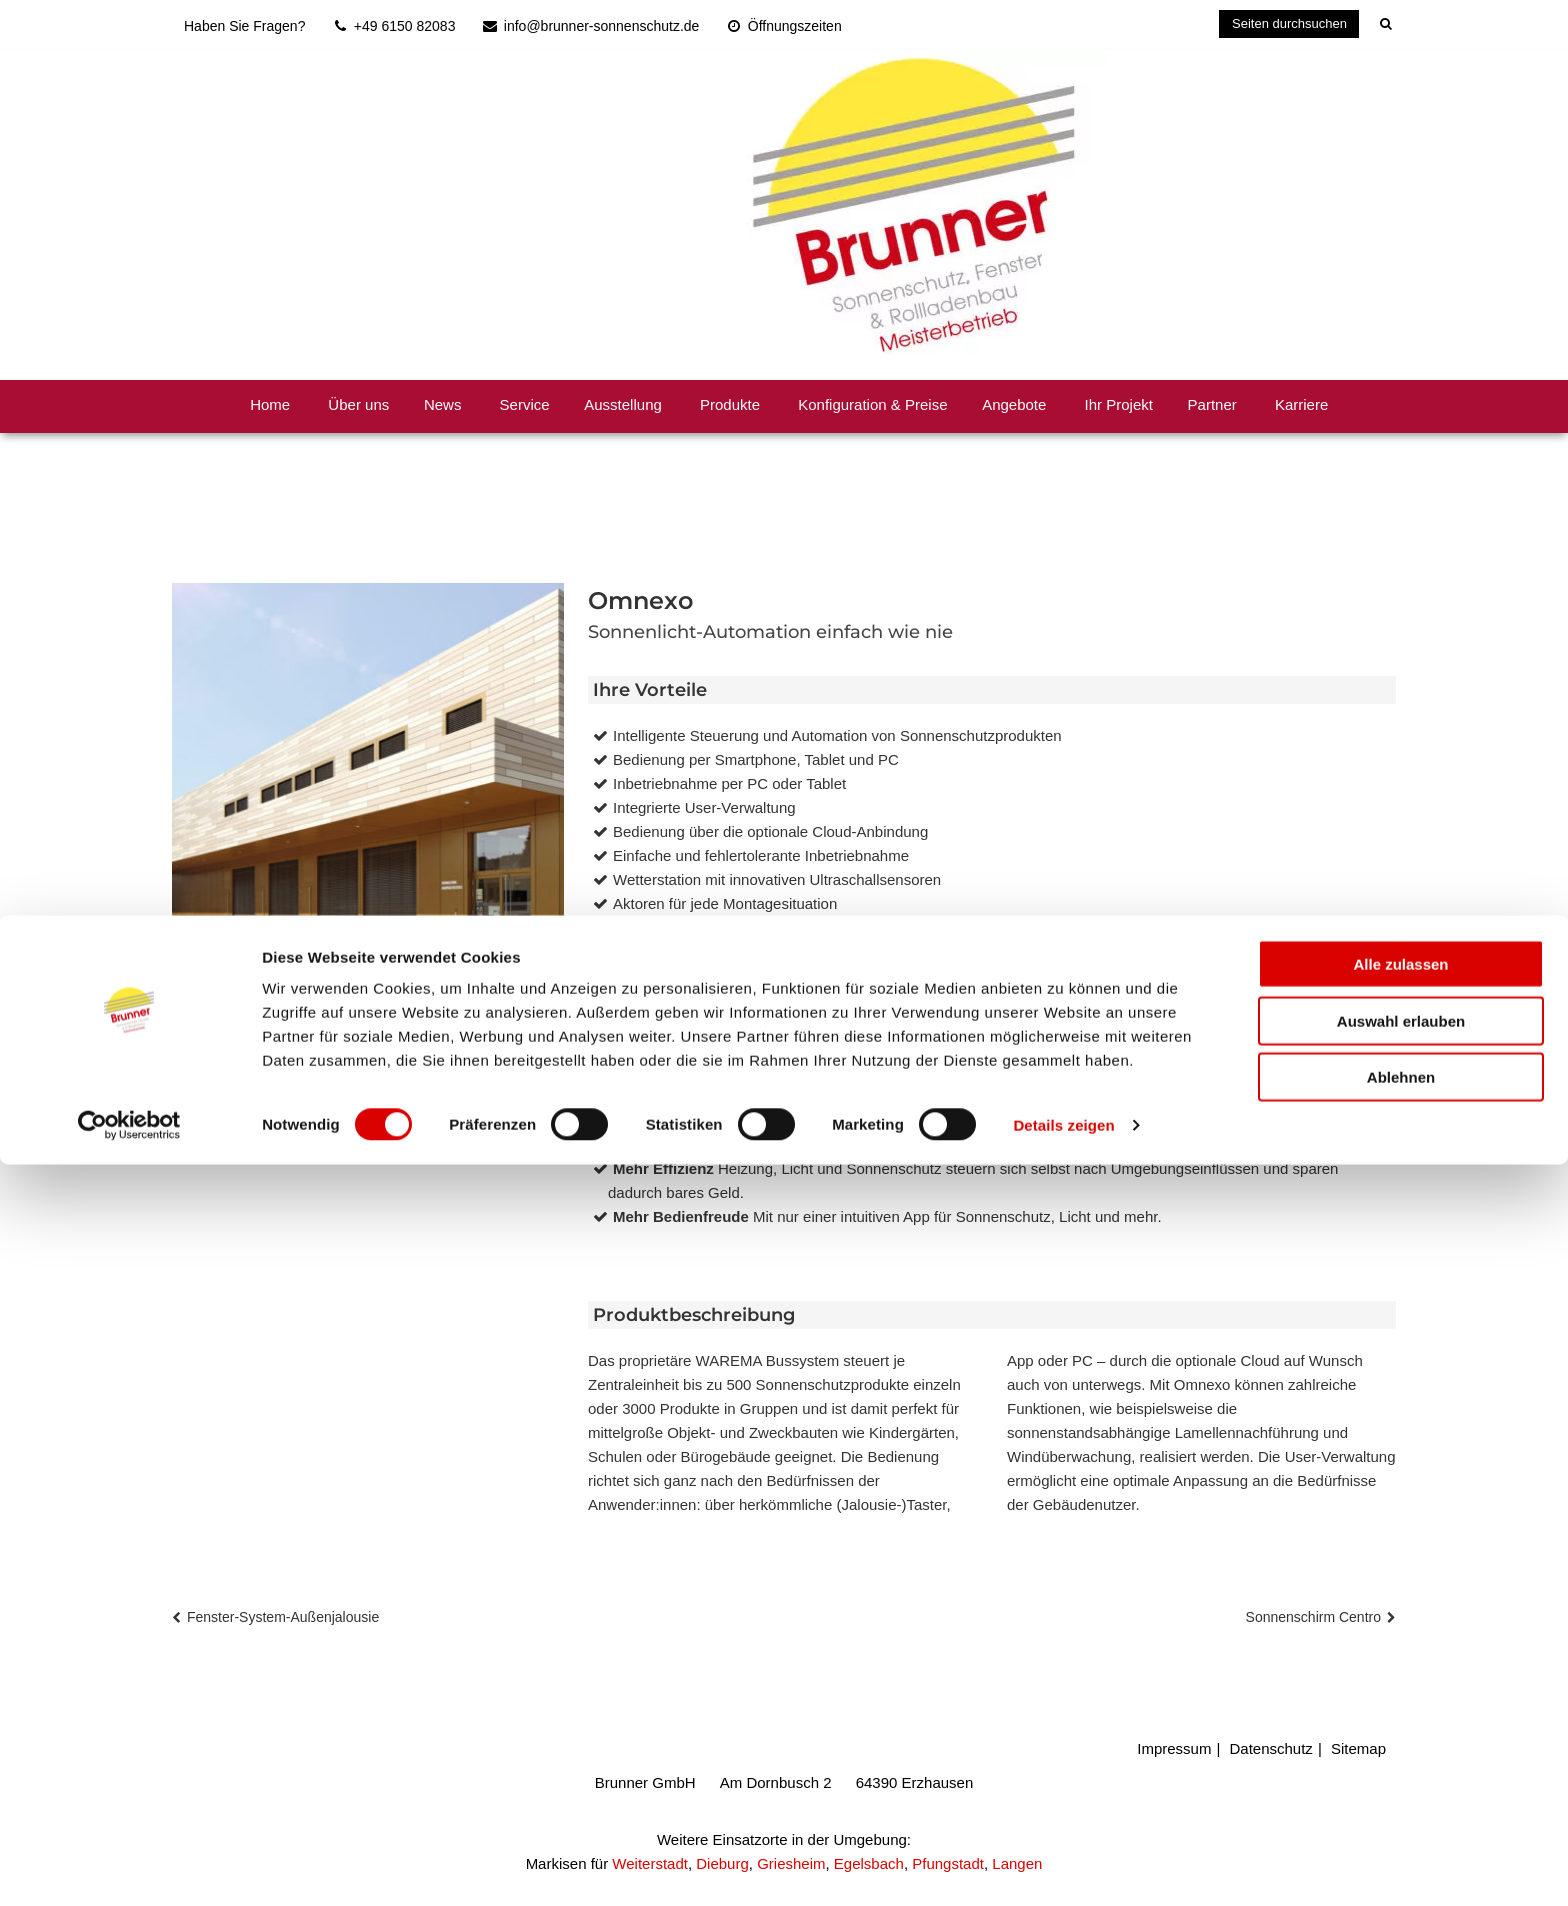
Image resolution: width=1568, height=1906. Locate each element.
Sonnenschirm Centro (1313, 1617)
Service (525, 404)
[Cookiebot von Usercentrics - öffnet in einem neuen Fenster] (129, 1867)
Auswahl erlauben (1401, 1762)
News (443, 404)
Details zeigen (1063, 1866)
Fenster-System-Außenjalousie (283, 1617)
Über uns (358, 404)
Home (270, 404)
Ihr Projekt (1119, 404)
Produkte (730, 404)
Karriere (1301, 404)
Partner (1212, 404)
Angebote (1014, 404)
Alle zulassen (1400, 1705)
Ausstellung (623, 404)
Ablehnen (1401, 1818)
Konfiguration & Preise (872, 404)
